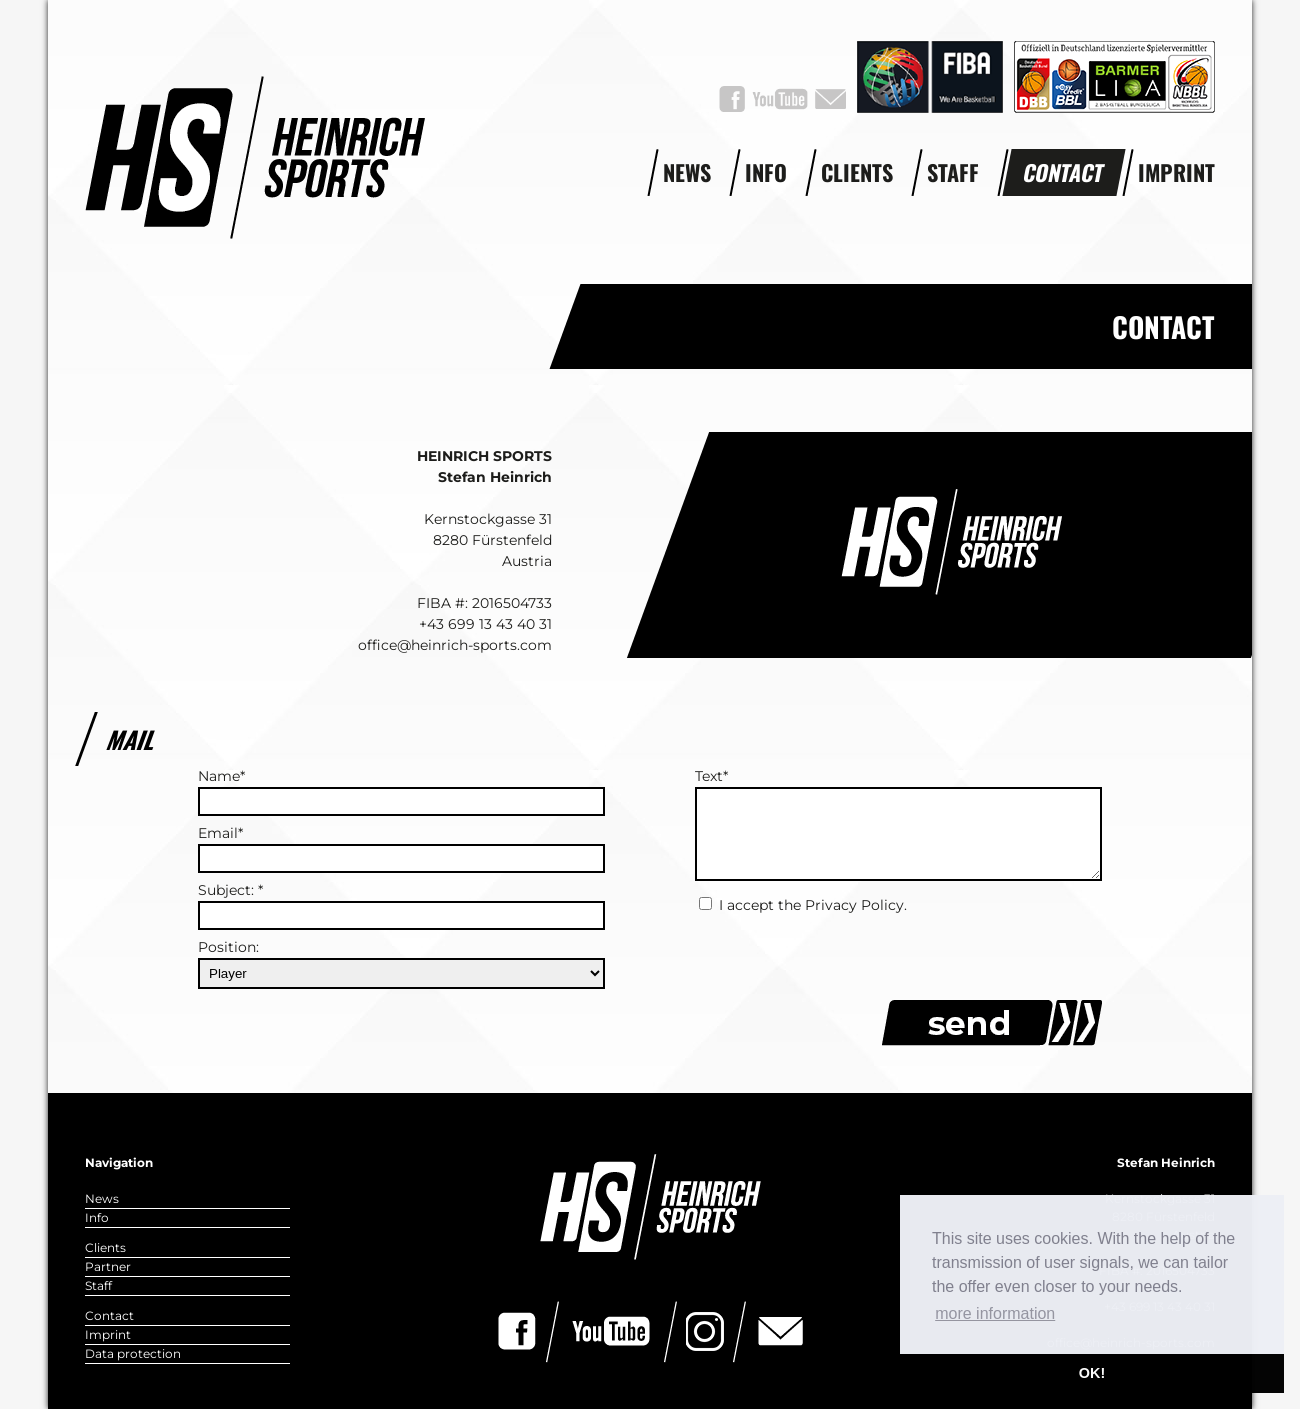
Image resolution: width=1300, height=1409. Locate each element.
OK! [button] (1092, 1373)
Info (766, 172)
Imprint (1176, 172)
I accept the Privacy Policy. (813, 905)
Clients (857, 172)
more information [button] (995, 1313)
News (687, 172)
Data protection (133, 1353)
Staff (953, 172)
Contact (1064, 172)
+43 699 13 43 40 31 (485, 624)
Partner (108, 1266)
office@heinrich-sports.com (455, 645)
